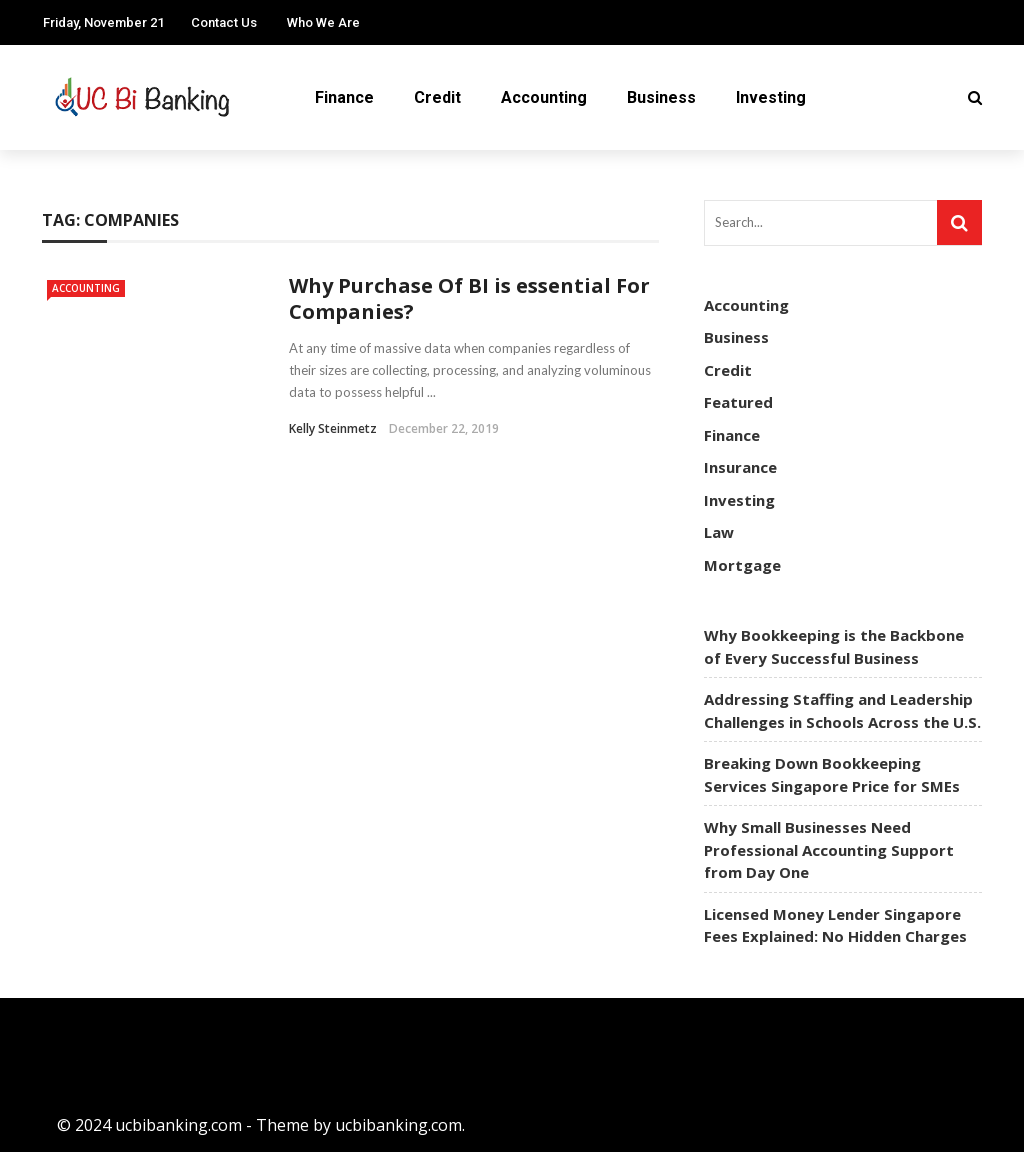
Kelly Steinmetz (333, 428)
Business (661, 97)
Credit (437, 97)
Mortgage (742, 565)
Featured (738, 402)
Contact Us (224, 22)
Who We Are (323, 22)
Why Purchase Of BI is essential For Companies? (469, 298)
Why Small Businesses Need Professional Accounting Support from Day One (829, 849)
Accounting (544, 97)
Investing (771, 97)
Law (719, 532)
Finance (344, 97)
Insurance (740, 467)
